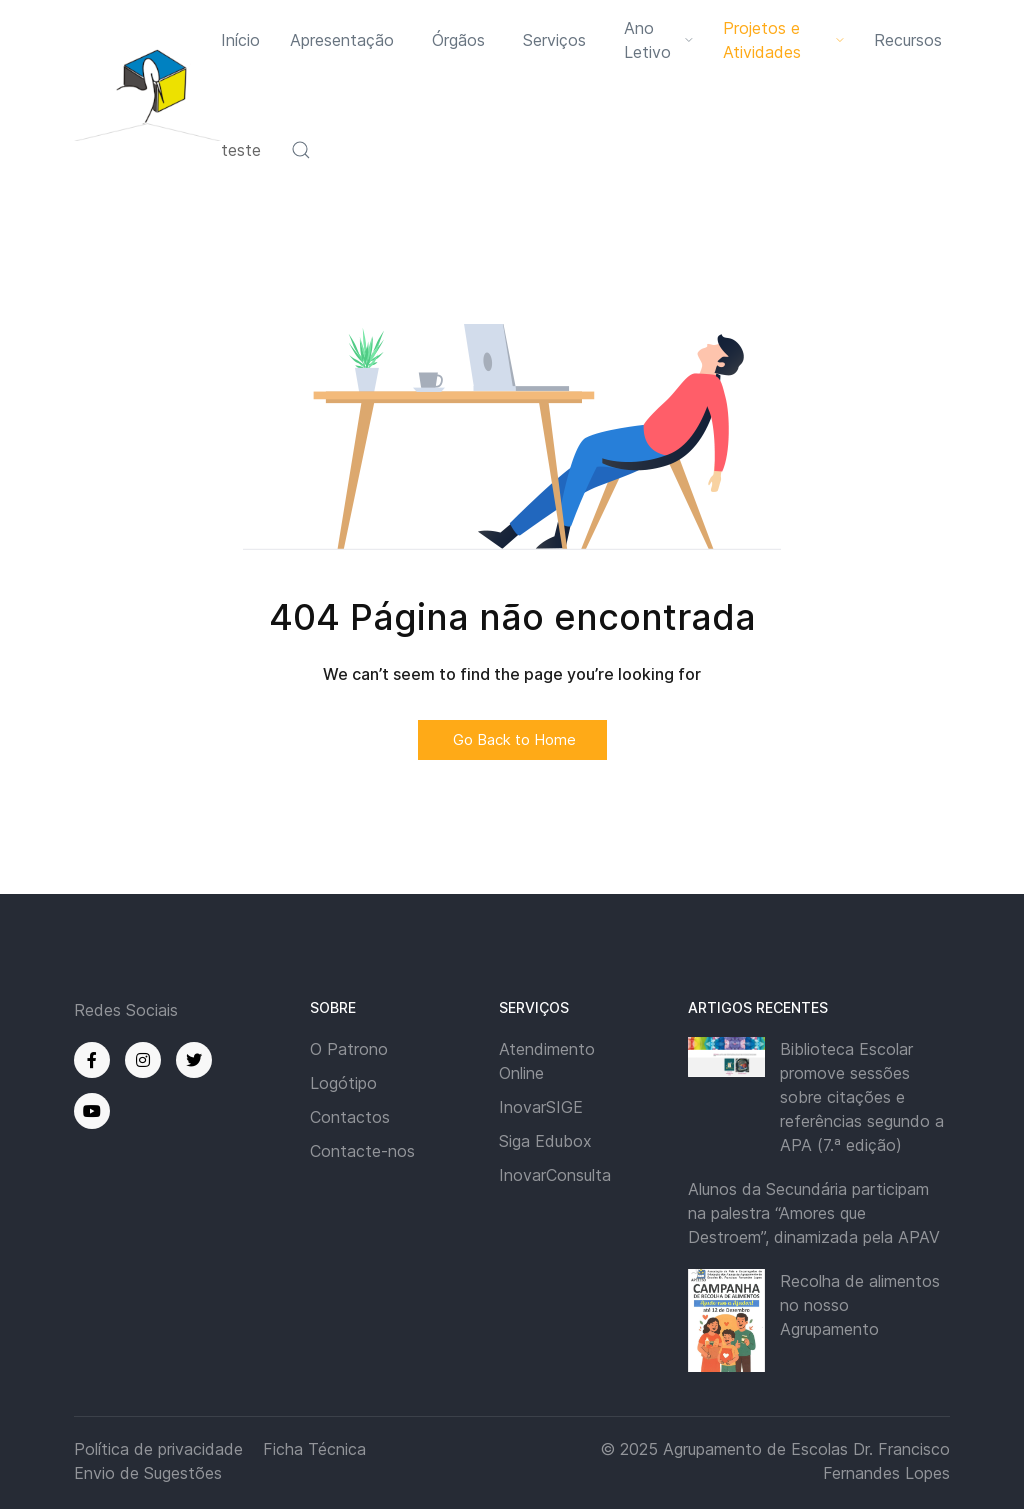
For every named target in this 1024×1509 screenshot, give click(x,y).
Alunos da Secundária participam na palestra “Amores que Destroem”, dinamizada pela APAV (814, 1213)
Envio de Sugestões (148, 1473)
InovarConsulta (555, 1175)
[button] (301, 150)
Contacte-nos (362, 1151)
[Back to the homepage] (147, 95)
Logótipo (343, 1083)
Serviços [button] (554, 40)
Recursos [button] (908, 40)
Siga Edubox (545, 1141)
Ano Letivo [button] (658, 40)
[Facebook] (92, 1060)
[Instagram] (143, 1060)
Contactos (350, 1117)
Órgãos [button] (458, 40)
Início (240, 40)
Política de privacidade (158, 1449)
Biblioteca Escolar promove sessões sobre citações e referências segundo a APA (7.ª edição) (862, 1097)
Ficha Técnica (314, 1449)
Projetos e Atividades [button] (783, 40)
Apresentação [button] (342, 40)
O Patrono (349, 1049)
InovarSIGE (541, 1107)
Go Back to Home (512, 739)
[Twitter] (194, 1060)
